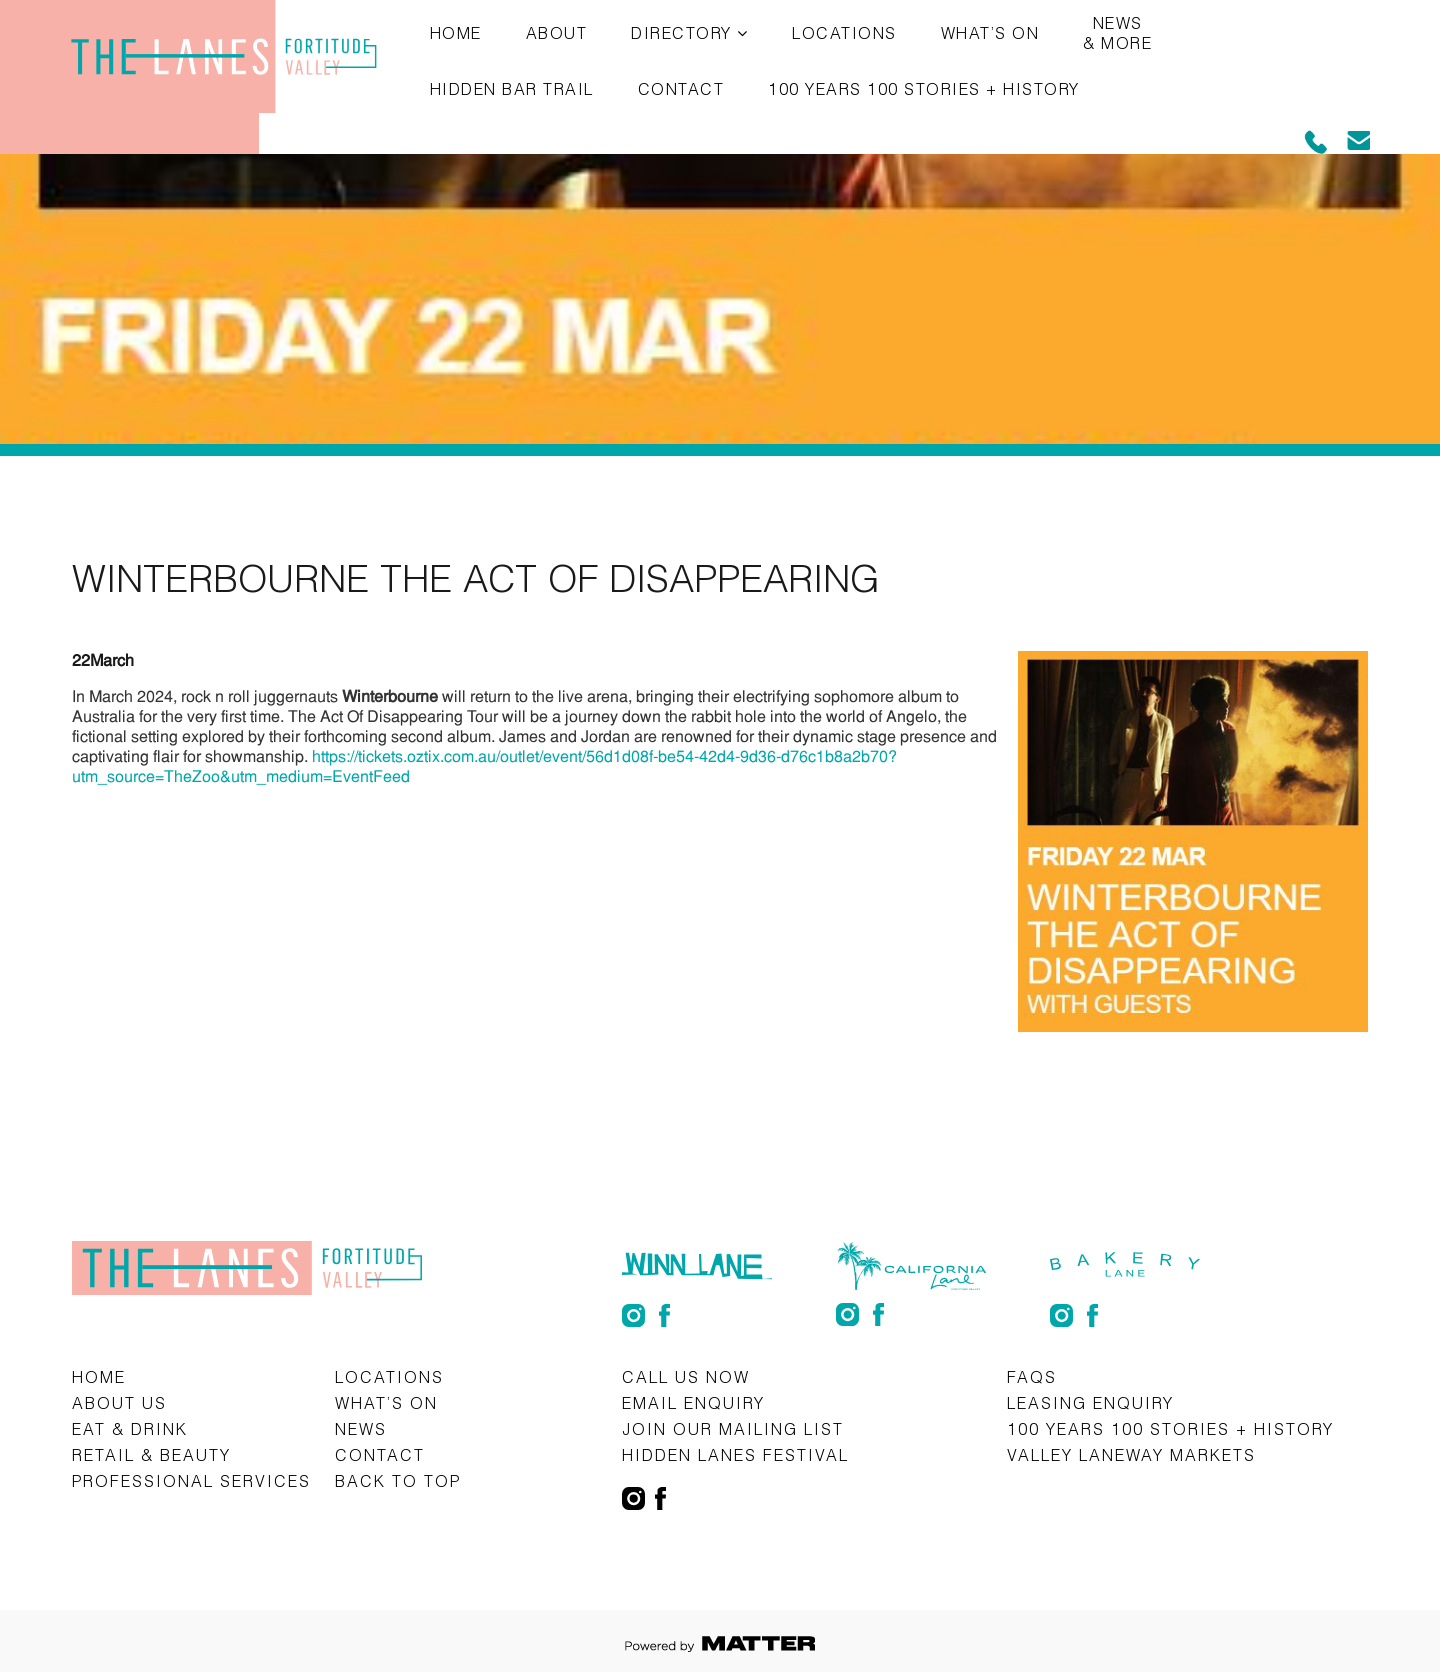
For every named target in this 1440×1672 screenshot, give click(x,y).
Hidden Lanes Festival (735, 1454)
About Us (119, 1402)
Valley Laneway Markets (1131, 1454)
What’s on (990, 32)
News (361, 1428)
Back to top (398, 1480)
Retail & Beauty (151, 1454)
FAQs (1032, 1376)
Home (456, 32)
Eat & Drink (130, 1428)
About (557, 32)
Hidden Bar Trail (512, 88)
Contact (681, 88)
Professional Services (191, 1480)
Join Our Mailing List (733, 1428)
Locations (844, 32)
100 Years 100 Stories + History (924, 88)
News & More (1117, 32)
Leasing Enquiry (1090, 1402)
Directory (681, 32)
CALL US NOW (686, 1376)
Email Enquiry (693, 1402)
